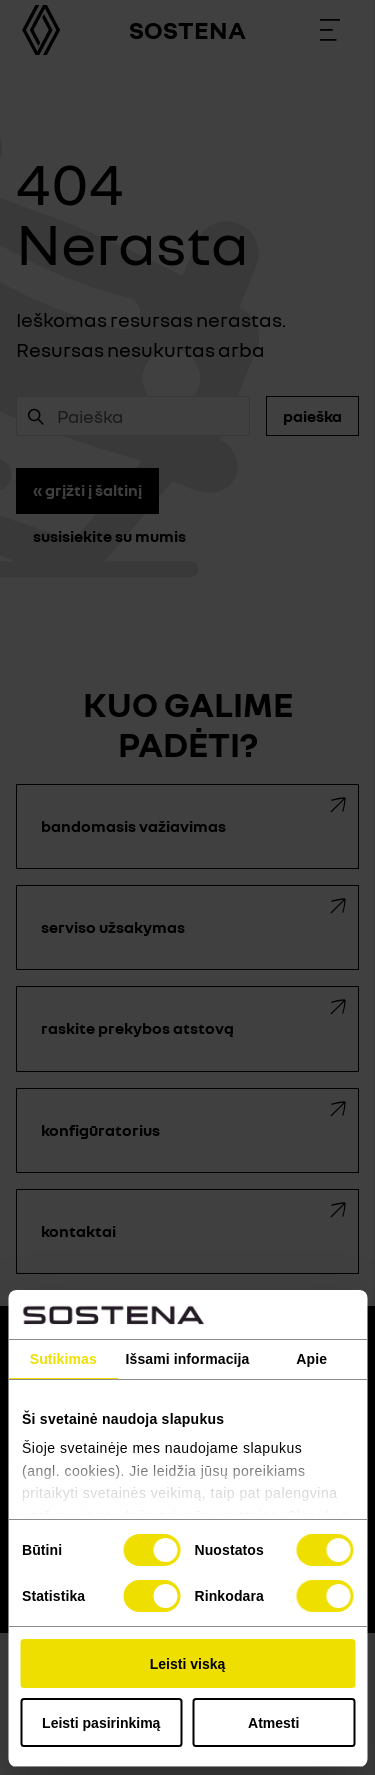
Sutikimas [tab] (63, 1359)
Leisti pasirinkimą (101, 1723)
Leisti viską (188, 1664)
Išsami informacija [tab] (188, 1359)
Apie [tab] (311, 1359)
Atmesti (273, 1723)
